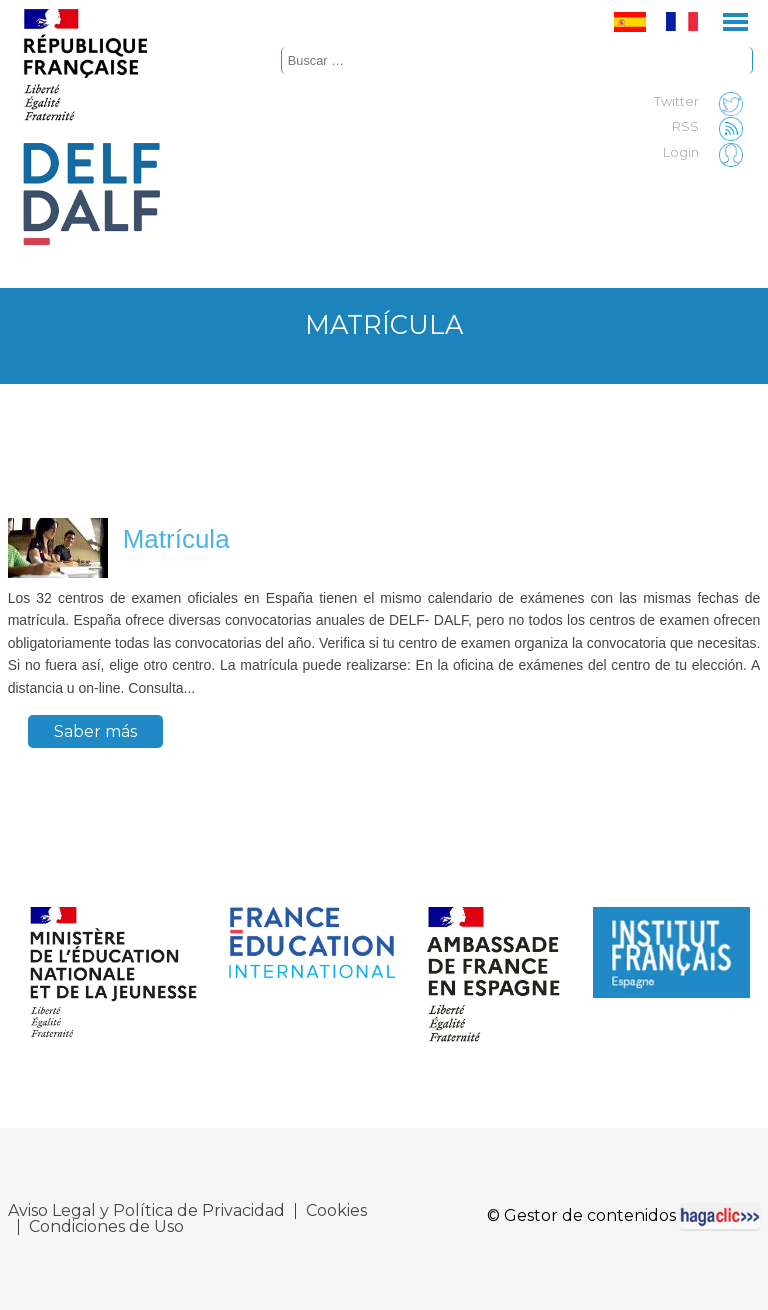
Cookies (336, 1211)
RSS (712, 127)
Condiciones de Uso (106, 1227)
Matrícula (176, 539)
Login (708, 153)
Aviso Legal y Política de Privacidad (146, 1211)
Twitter (703, 102)
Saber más (95, 731)
